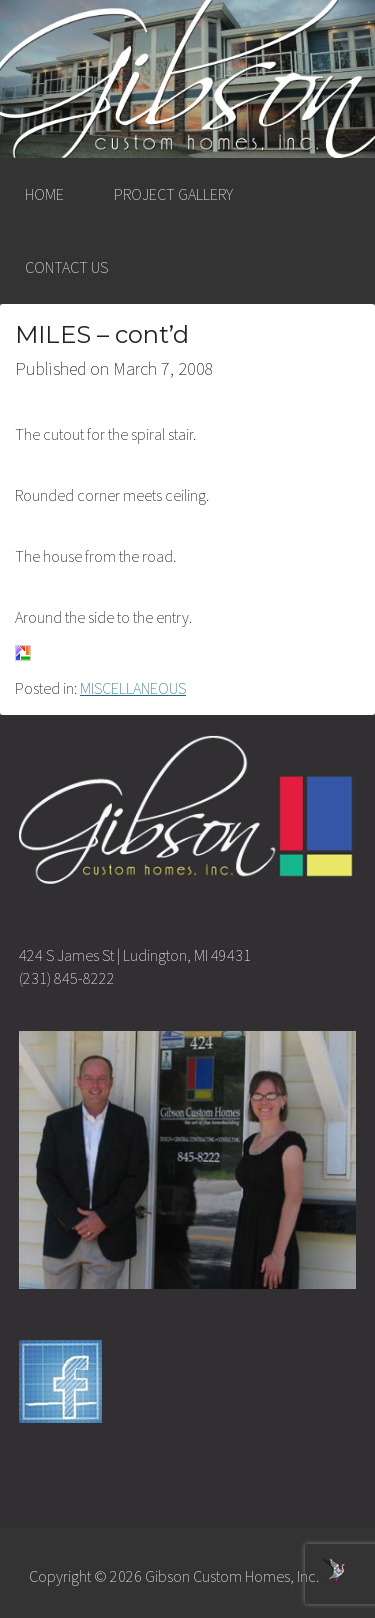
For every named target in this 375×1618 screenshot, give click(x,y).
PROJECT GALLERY (173, 194)
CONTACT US (66, 267)
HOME (44, 194)
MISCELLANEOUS (133, 688)
